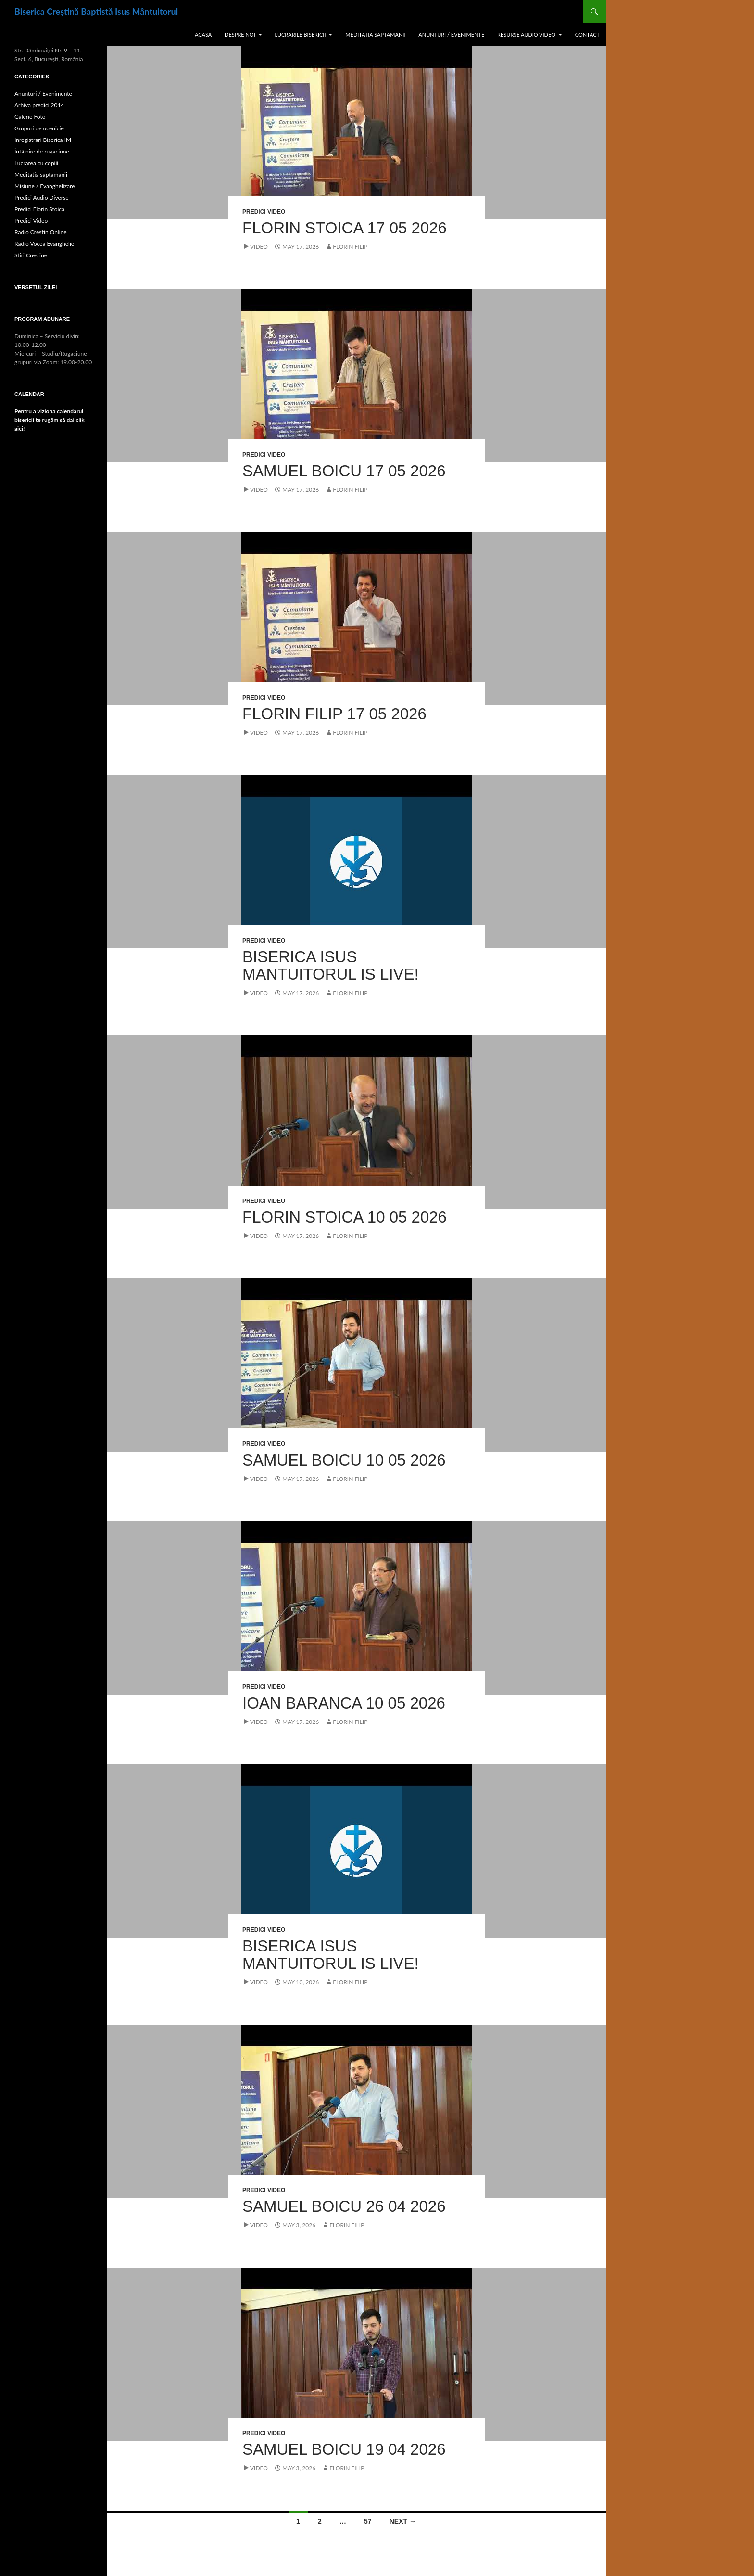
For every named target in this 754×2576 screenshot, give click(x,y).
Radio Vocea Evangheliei (44, 243)
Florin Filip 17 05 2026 (334, 714)
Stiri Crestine (30, 255)
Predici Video (263, 211)
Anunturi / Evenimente (451, 34)
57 (368, 2521)
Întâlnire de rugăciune (41, 151)
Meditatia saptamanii (375, 34)
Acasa (203, 34)
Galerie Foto (30, 116)
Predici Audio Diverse (41, 197)
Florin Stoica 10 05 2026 (344, 1217)
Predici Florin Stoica (39, 209)
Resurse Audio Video (526, 34)
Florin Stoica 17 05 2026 (344, 228)
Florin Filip (350, 246)
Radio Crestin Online (40, 232)
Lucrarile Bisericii (300, 34)
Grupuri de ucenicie (39, 128)
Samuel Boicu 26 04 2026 (344, 2206)
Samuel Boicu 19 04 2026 (344, 2449)
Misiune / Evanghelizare (44, 186)
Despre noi (240, 34)
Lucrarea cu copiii (36, 162)
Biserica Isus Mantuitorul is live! (330, 965)
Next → (403, 2521)
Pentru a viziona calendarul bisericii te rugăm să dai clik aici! (49, 420)
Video (259, 246)
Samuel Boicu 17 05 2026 (344, 471)
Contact (587, 34)
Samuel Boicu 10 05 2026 (344, 1460)
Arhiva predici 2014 (39, 105)
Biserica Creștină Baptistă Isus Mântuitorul (96, 11)
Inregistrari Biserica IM (42, 139)
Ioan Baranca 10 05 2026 (343, 1703)
